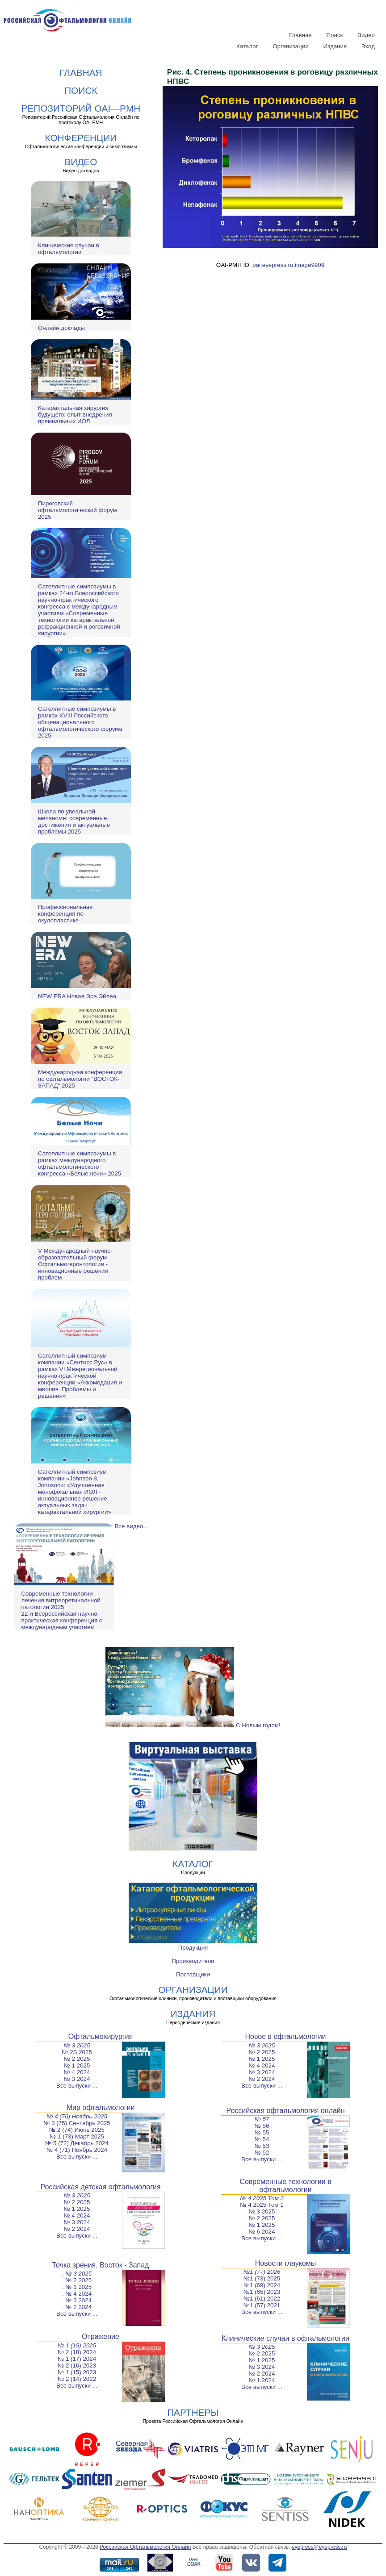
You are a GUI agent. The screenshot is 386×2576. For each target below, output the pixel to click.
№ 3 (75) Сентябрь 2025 (76, 2123)
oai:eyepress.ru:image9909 (288, 265)
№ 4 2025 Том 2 (262, 2198)
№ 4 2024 (77, 2072)
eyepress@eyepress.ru (319, 2547)
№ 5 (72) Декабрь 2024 (77, 2143)
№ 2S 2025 (77, 2052)
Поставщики (193, 1974)
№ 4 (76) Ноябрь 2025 (76, 2116)
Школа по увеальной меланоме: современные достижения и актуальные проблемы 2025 (74, 821)
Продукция (193, 1947)
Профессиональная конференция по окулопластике (65, 914)
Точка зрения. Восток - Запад (100, 2265)
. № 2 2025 (77, 2280)
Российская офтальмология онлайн (285, 2110)
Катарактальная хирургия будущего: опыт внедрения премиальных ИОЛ (75, 414)
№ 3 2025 (77, 2045)
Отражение (100, 2336)
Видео (366, 35)
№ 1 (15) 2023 (77, 2372)
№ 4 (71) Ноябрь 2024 (76, 2150)
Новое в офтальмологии (285, 2036)
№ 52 (262, 2152)
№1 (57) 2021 (261, 2305)
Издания (335, 46)
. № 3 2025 (77, 2273)
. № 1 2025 (77, 2287)
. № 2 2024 (77, 2307)
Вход (368, 46)
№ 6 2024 (262, 2231)
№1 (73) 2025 (261, 2278)
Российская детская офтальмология (100, 2187)
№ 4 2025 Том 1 (261, 2204)
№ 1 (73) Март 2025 (77, 2136)
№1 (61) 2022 (261, 2298)
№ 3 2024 (77, 2079)
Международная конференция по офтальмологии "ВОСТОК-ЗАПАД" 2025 (80, 1079)
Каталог (247, 46)
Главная (300, 35)
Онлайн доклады (61, 328)
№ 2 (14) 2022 (77, 2379)
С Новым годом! (192, 1725)
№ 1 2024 (262, 2380)
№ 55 (262, 2132)
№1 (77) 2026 (262, 2271)
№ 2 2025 (77, 2058)
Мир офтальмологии (101, 2107)
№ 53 (262, 2145)
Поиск (334, 35)
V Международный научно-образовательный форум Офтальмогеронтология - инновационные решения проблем (75, 1264)
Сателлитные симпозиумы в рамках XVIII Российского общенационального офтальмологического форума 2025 (80, 722)
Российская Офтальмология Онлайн (145, 2547)
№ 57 (262, 2119)
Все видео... (131, 1526)
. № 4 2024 (77, 2293)
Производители (193, 1961)
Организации (291, 46)
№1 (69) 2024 (261, 2285)
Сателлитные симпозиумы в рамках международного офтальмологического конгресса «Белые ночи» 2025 (79, 1163)
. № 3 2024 (77, 2300)
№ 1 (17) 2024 (77, 2358)
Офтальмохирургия (100, 2036)
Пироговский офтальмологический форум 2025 (77, 510)
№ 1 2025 (77, 2065)
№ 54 (262, 2139)
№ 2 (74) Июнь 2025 (77, 2129)
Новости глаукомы (285, 2263)
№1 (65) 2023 (261, 2291)
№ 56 (262, 2125)
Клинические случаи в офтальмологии (68, 248)
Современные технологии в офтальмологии (285, 2185)
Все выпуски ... (76, 2085)
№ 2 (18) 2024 (77, 2352)
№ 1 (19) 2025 (77, 2345)
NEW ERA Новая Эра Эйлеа (77, 996)
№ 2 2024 (262, 2079)
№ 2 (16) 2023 (77, 2365)
